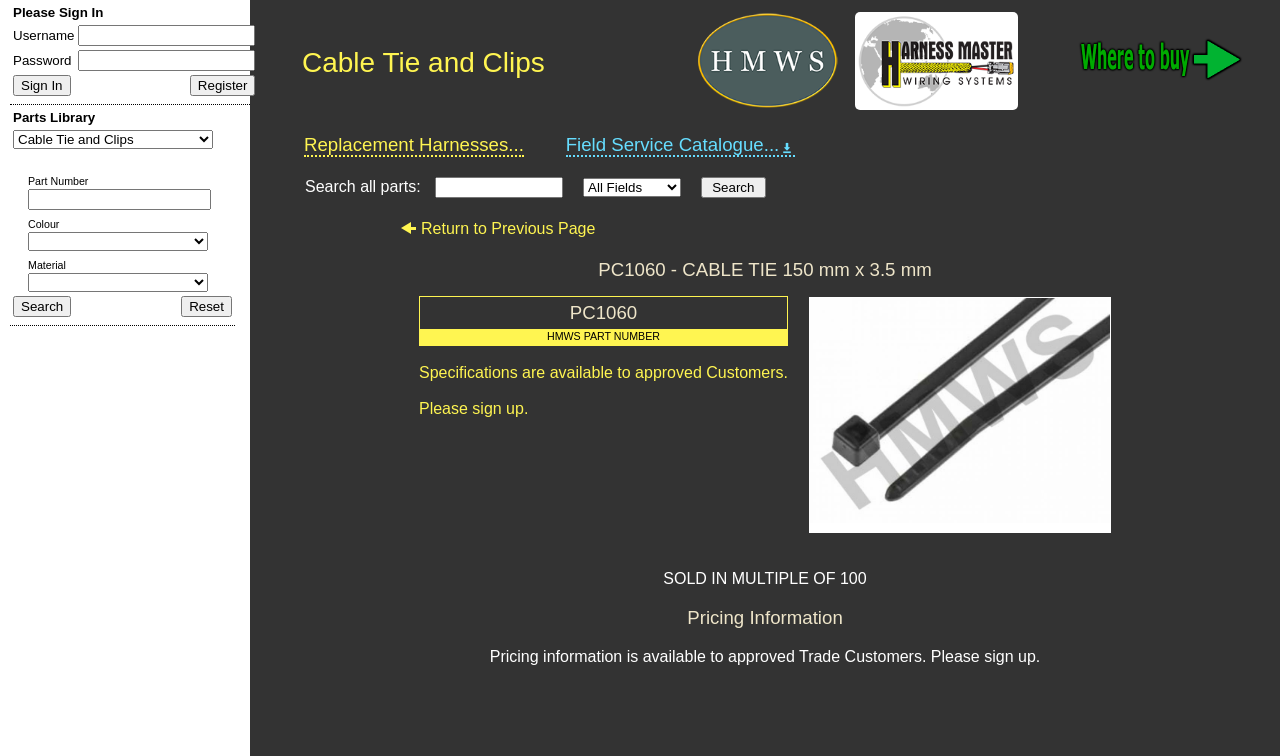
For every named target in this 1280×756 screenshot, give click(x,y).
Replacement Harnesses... (414, 144)
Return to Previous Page (497, 228)
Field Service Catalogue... (681, 145)
